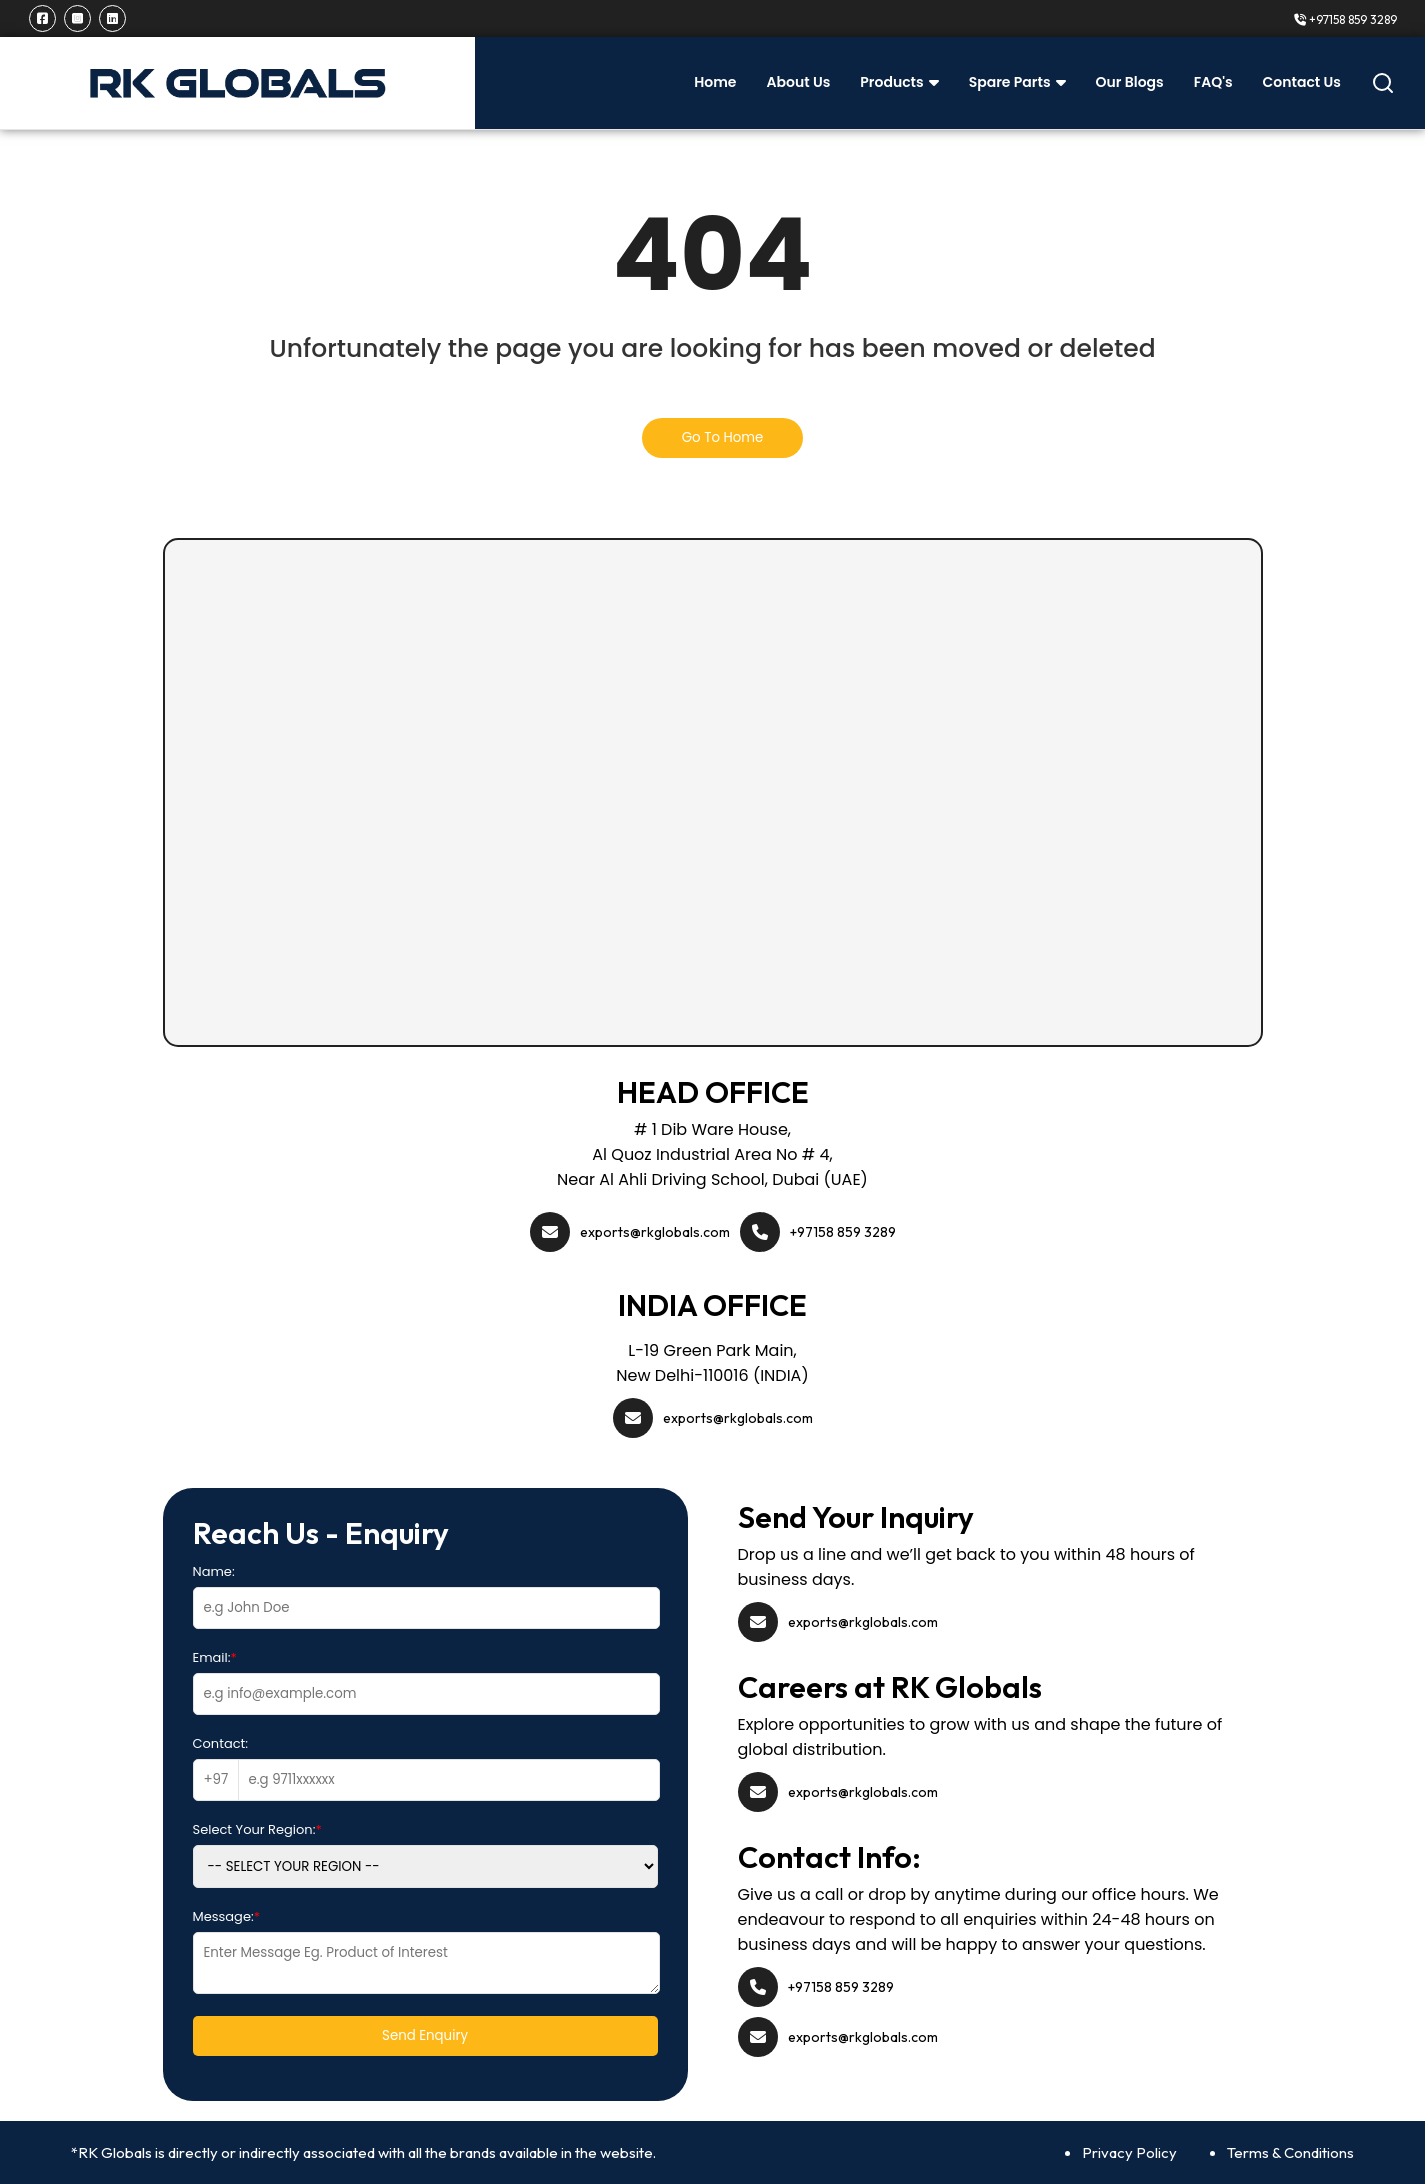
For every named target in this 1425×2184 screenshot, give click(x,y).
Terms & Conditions (1290, 2152)
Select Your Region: (257, 1829)
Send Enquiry (425, 2035)
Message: (227, 1916)
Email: (215, 1657)
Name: (214, 1571)
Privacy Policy (1129, 2152)
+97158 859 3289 (1345, 19)
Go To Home (723, 437)
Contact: (221, 1743)
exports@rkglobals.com (655, 1232)
